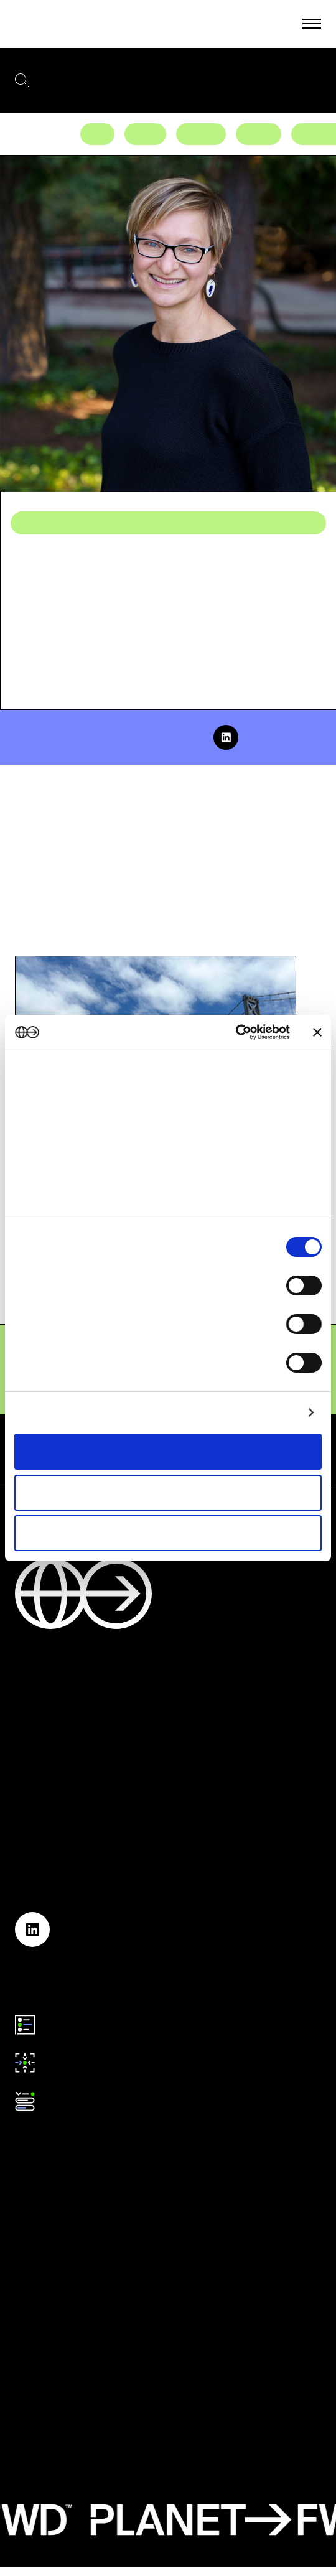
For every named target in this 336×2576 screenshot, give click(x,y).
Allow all (168, 1451)
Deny (168, 1533)
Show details (268, 1412)
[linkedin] (225, 737)
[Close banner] (317, 1032)
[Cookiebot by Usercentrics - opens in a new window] (235, 1032)
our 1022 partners (92, 1095)
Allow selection (168, 1492)
